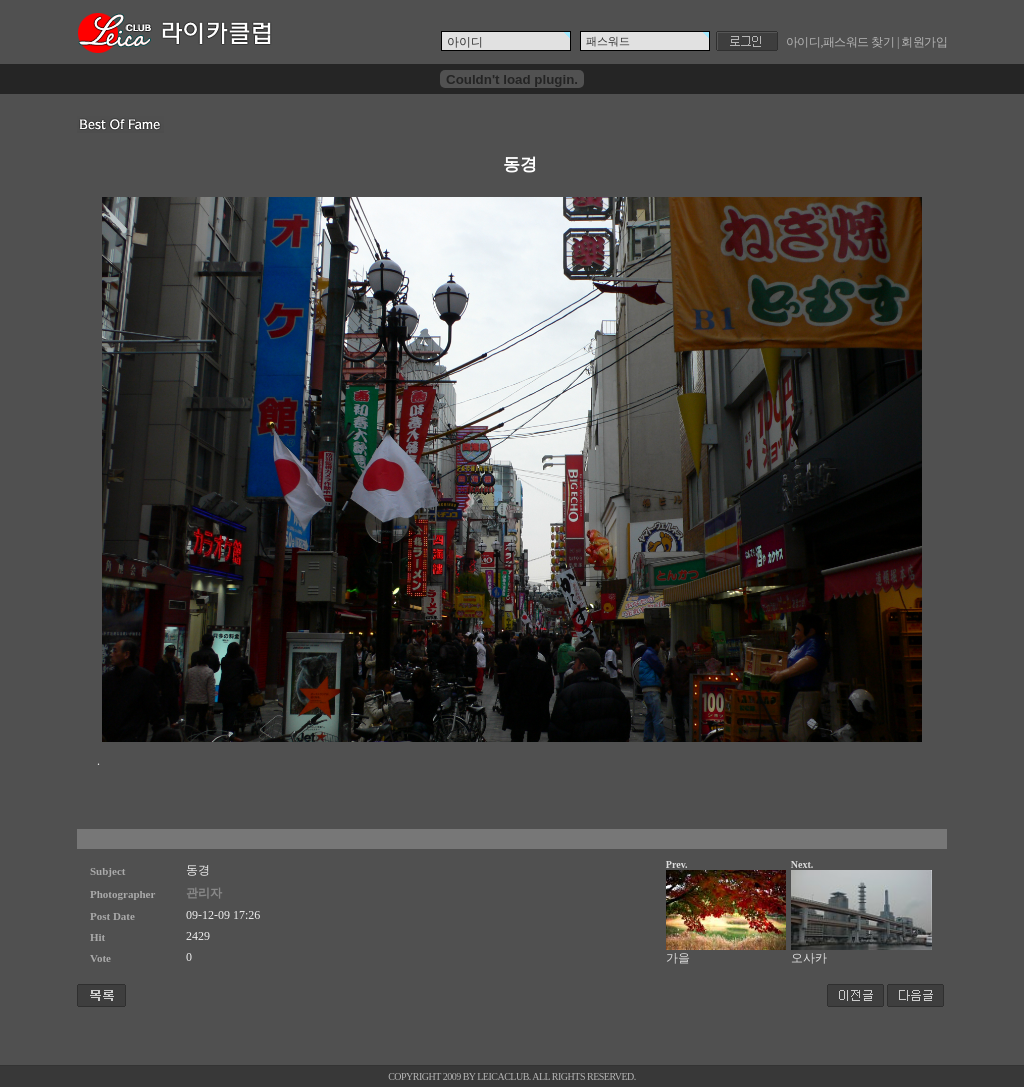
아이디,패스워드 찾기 (840, 42)
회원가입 (924, 42)
